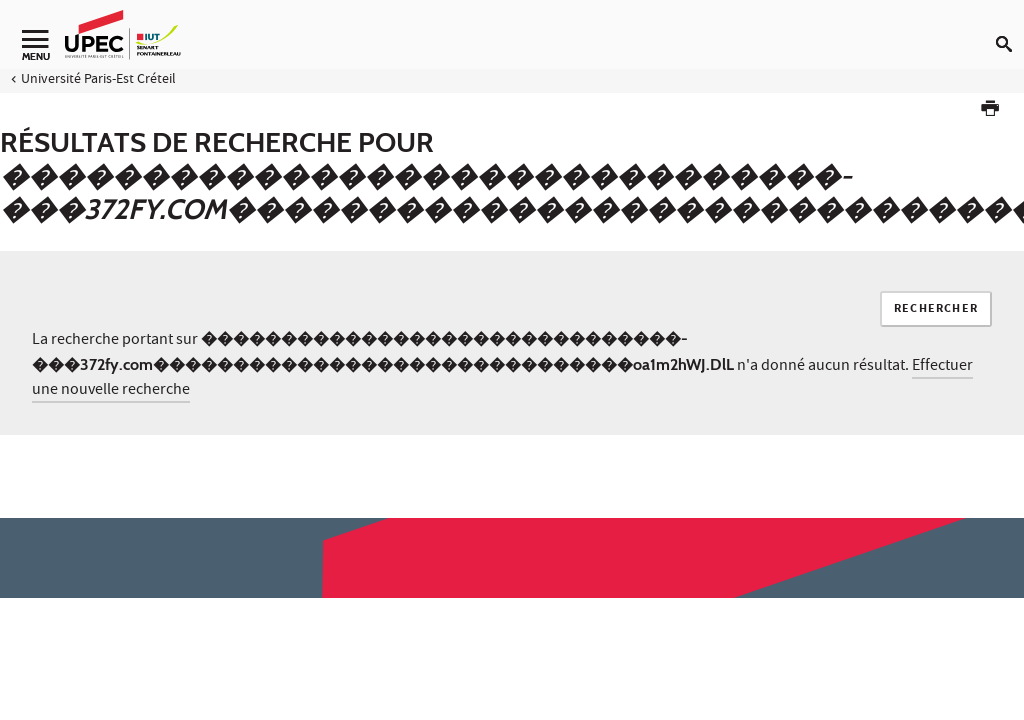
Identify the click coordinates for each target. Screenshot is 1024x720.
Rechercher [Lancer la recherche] (936, 309)
